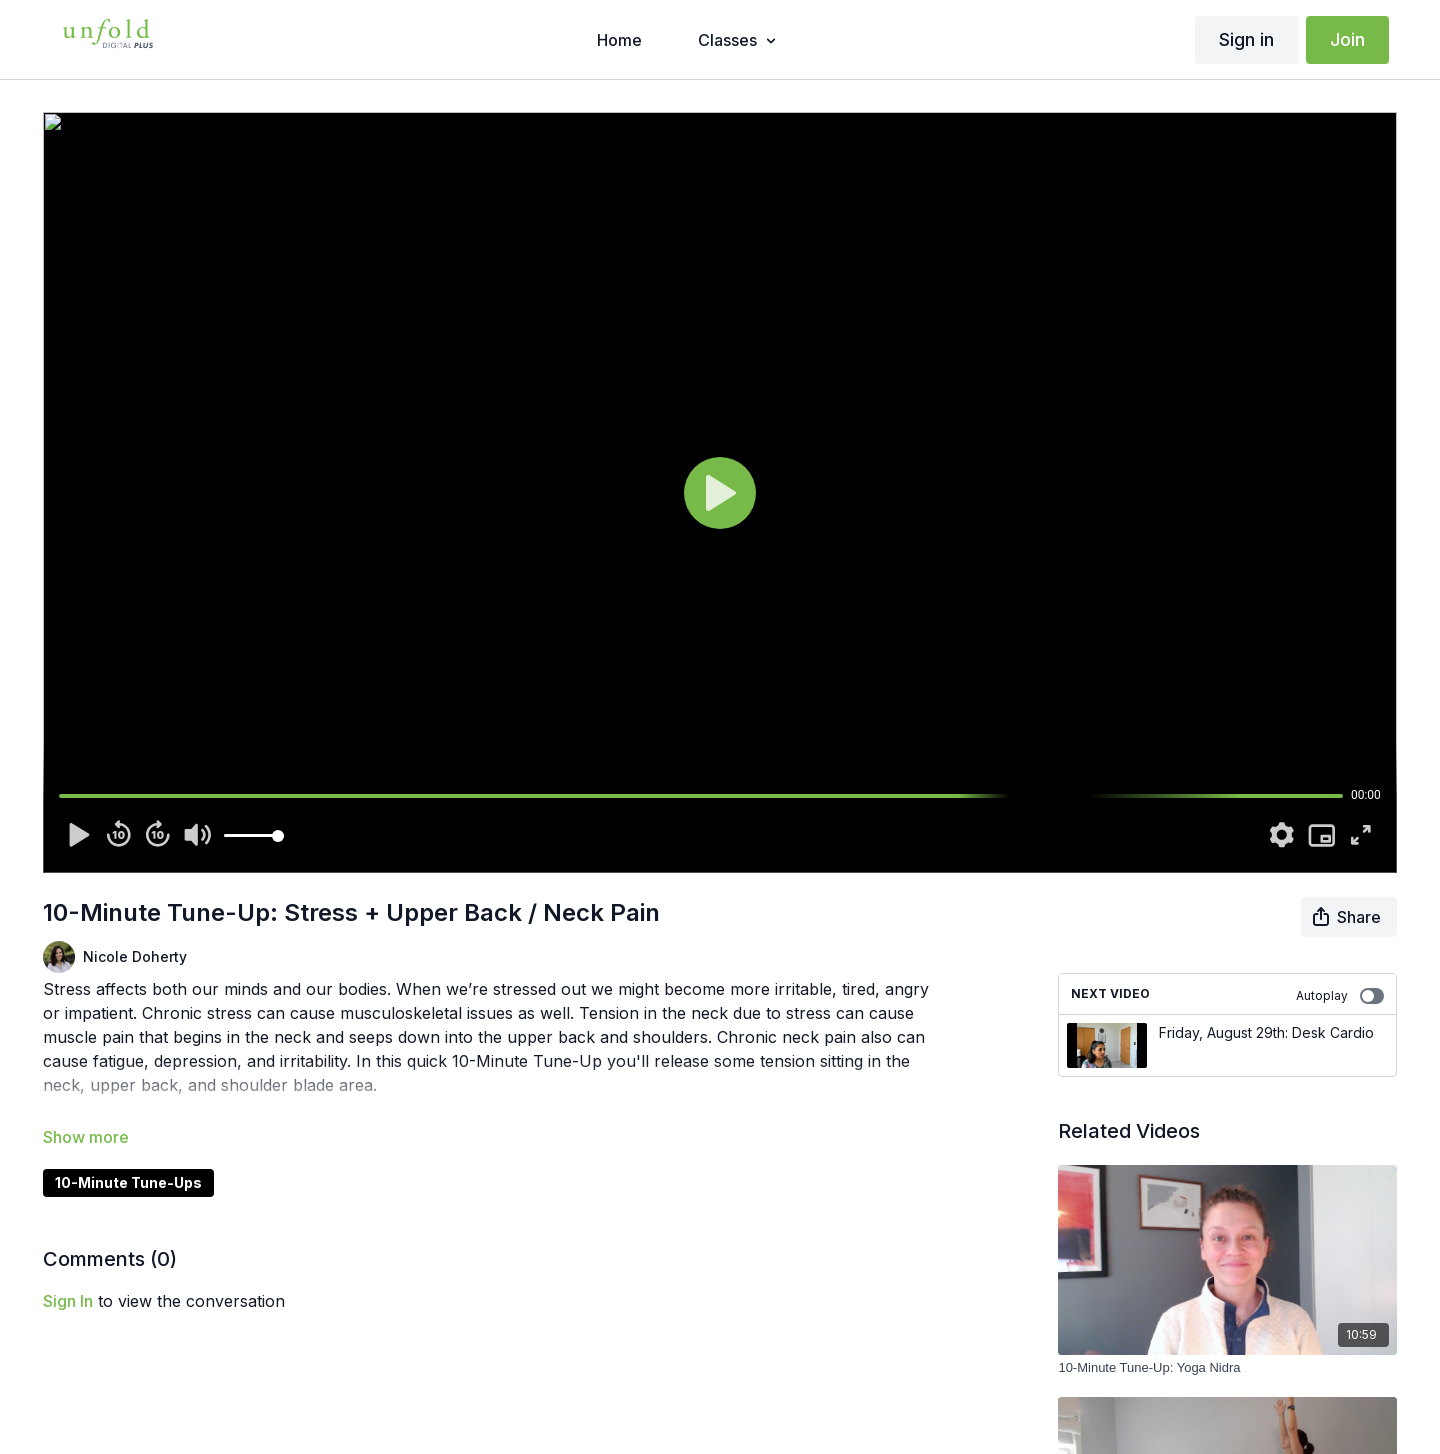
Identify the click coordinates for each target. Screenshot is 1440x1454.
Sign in (1246, 39)
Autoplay (1340, 996)
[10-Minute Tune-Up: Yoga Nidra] (1227, 1368)
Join (1347, 39)
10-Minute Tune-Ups (128, 1182)
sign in (68, 1301)
